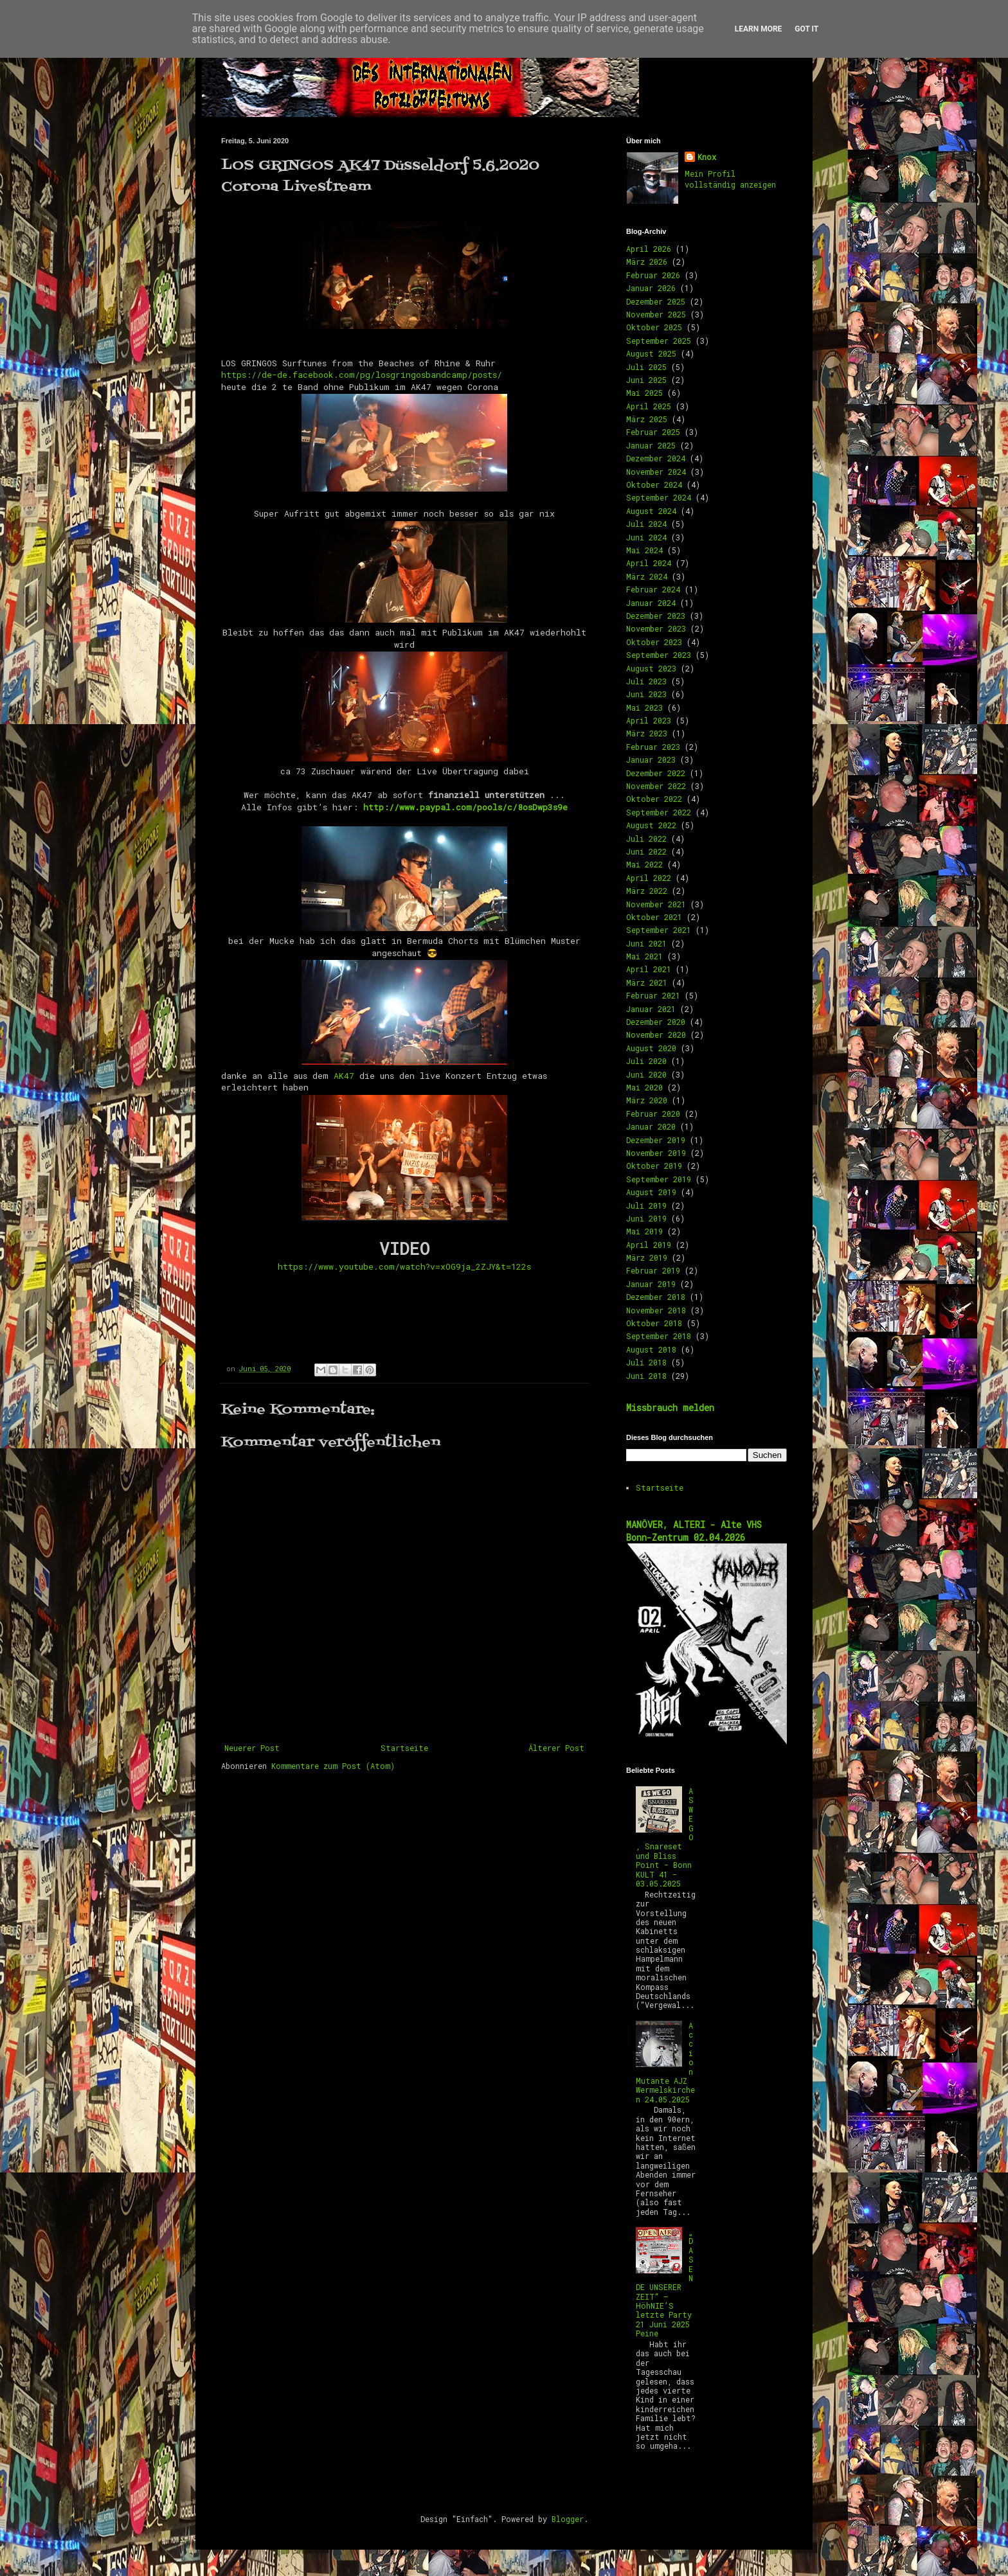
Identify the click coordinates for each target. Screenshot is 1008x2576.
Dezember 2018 (655, 1297)
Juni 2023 (646, 694)
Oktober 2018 (654, 1323)
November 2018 (656, 1310)
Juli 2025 (646, 367)
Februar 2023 (653, 747)
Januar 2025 (651, 445)
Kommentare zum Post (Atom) (333, 1766)
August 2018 (651, 1349)
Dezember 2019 (655, 1140)
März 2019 (646, 1257)
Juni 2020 (646, 1074)
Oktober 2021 (654, 917)
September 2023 (658, 655)
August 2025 (651, 353)
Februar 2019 (653, 1270)
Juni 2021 (646, 943)
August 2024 (651, 511)
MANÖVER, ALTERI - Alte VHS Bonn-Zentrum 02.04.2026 (694, 1530)
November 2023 (656, 628)
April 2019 (648, 1244)
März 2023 (646, 733)
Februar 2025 (653, 432)
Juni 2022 (646, 851)
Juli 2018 (646, 1362)
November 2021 (656, 904)
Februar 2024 (653, 589)
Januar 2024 (651, 603)
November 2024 (656, 471)
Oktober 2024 (654, 484)
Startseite (404, 1748)
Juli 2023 (646, 681)
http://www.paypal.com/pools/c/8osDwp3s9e (465, 807)
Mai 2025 (644, 392)
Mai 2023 (644, 707)
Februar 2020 (653, 1113)
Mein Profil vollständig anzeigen (730, 179)
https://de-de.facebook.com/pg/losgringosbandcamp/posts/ (361, 374)
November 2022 (656, 786)
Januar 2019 (651, 1284)
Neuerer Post (252, 1748)
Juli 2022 (646, 838)
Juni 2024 (646, 537)
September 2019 (658, 1179)
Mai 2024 (644, 550)
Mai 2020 (644, 1087)
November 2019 (656, 1153)
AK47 (344, 1075)
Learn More (758, 28)
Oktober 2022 (654, 799)
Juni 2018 (646, 1376)
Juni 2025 (646, 380)
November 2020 (656, 1034)
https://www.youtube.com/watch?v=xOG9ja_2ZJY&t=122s (404, 1266)
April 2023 (648, 720)
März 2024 (646, 576)
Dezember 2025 (655, 301)
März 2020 (646, 1100)
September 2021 (658, 930)
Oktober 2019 (654, 1165)
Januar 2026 (651, 288)
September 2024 (658, 497)
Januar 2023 (651, 759)
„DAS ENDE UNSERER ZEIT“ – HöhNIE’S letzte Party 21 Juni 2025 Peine (665, 2282)
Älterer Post (556, 1748)
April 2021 (648, 969)
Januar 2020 (651, 1126)
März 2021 (646, 982)
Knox (707, 157)
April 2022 (648, 878)
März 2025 (646, 419)
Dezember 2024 (655, 458)
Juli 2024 (646, 524)
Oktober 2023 (654, 642)
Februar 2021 (653, 995)
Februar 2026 (653, 275)
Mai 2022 (644, 864)
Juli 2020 (646, 1061)
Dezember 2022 (655, 773)
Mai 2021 (644, 956)
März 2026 (646, 261)
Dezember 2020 (655, 1022)
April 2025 (648, 406)
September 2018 (658, 1336)
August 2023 (651, 668)
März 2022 (646, 890)
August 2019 (651, 1192)
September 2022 (658, 812)
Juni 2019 (646, 1218)
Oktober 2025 (654, 327)
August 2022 (651, 825)
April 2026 (648, 249)
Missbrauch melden (670, 1407)
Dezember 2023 (655, 615)
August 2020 (651, 1048)
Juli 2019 (646, 1205)
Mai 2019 (644, 1231)
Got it (806, 28)
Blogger (568, 2519)
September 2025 (658, 340)
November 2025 (656, 314)
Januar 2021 (651, 1009)
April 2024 (648, 563)
